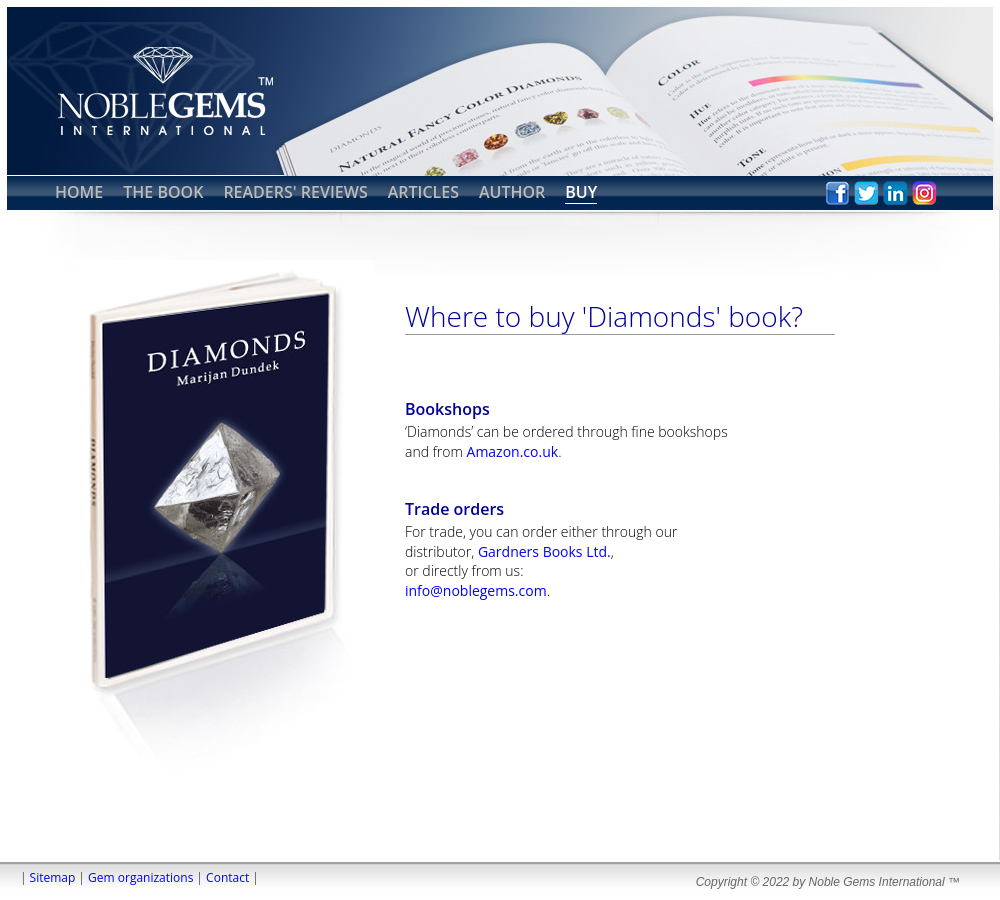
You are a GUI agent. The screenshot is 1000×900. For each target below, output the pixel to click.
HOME (79, 192)
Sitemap (53, 877)
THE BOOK (163, 192)
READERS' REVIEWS (295, 192)
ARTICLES (423, 192)
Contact (227, 877)
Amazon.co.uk (513, 451)
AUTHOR (512, 192)
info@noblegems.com (476, 590)
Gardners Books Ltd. (544, 551)
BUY (581, 192)
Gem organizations (140, 877)
